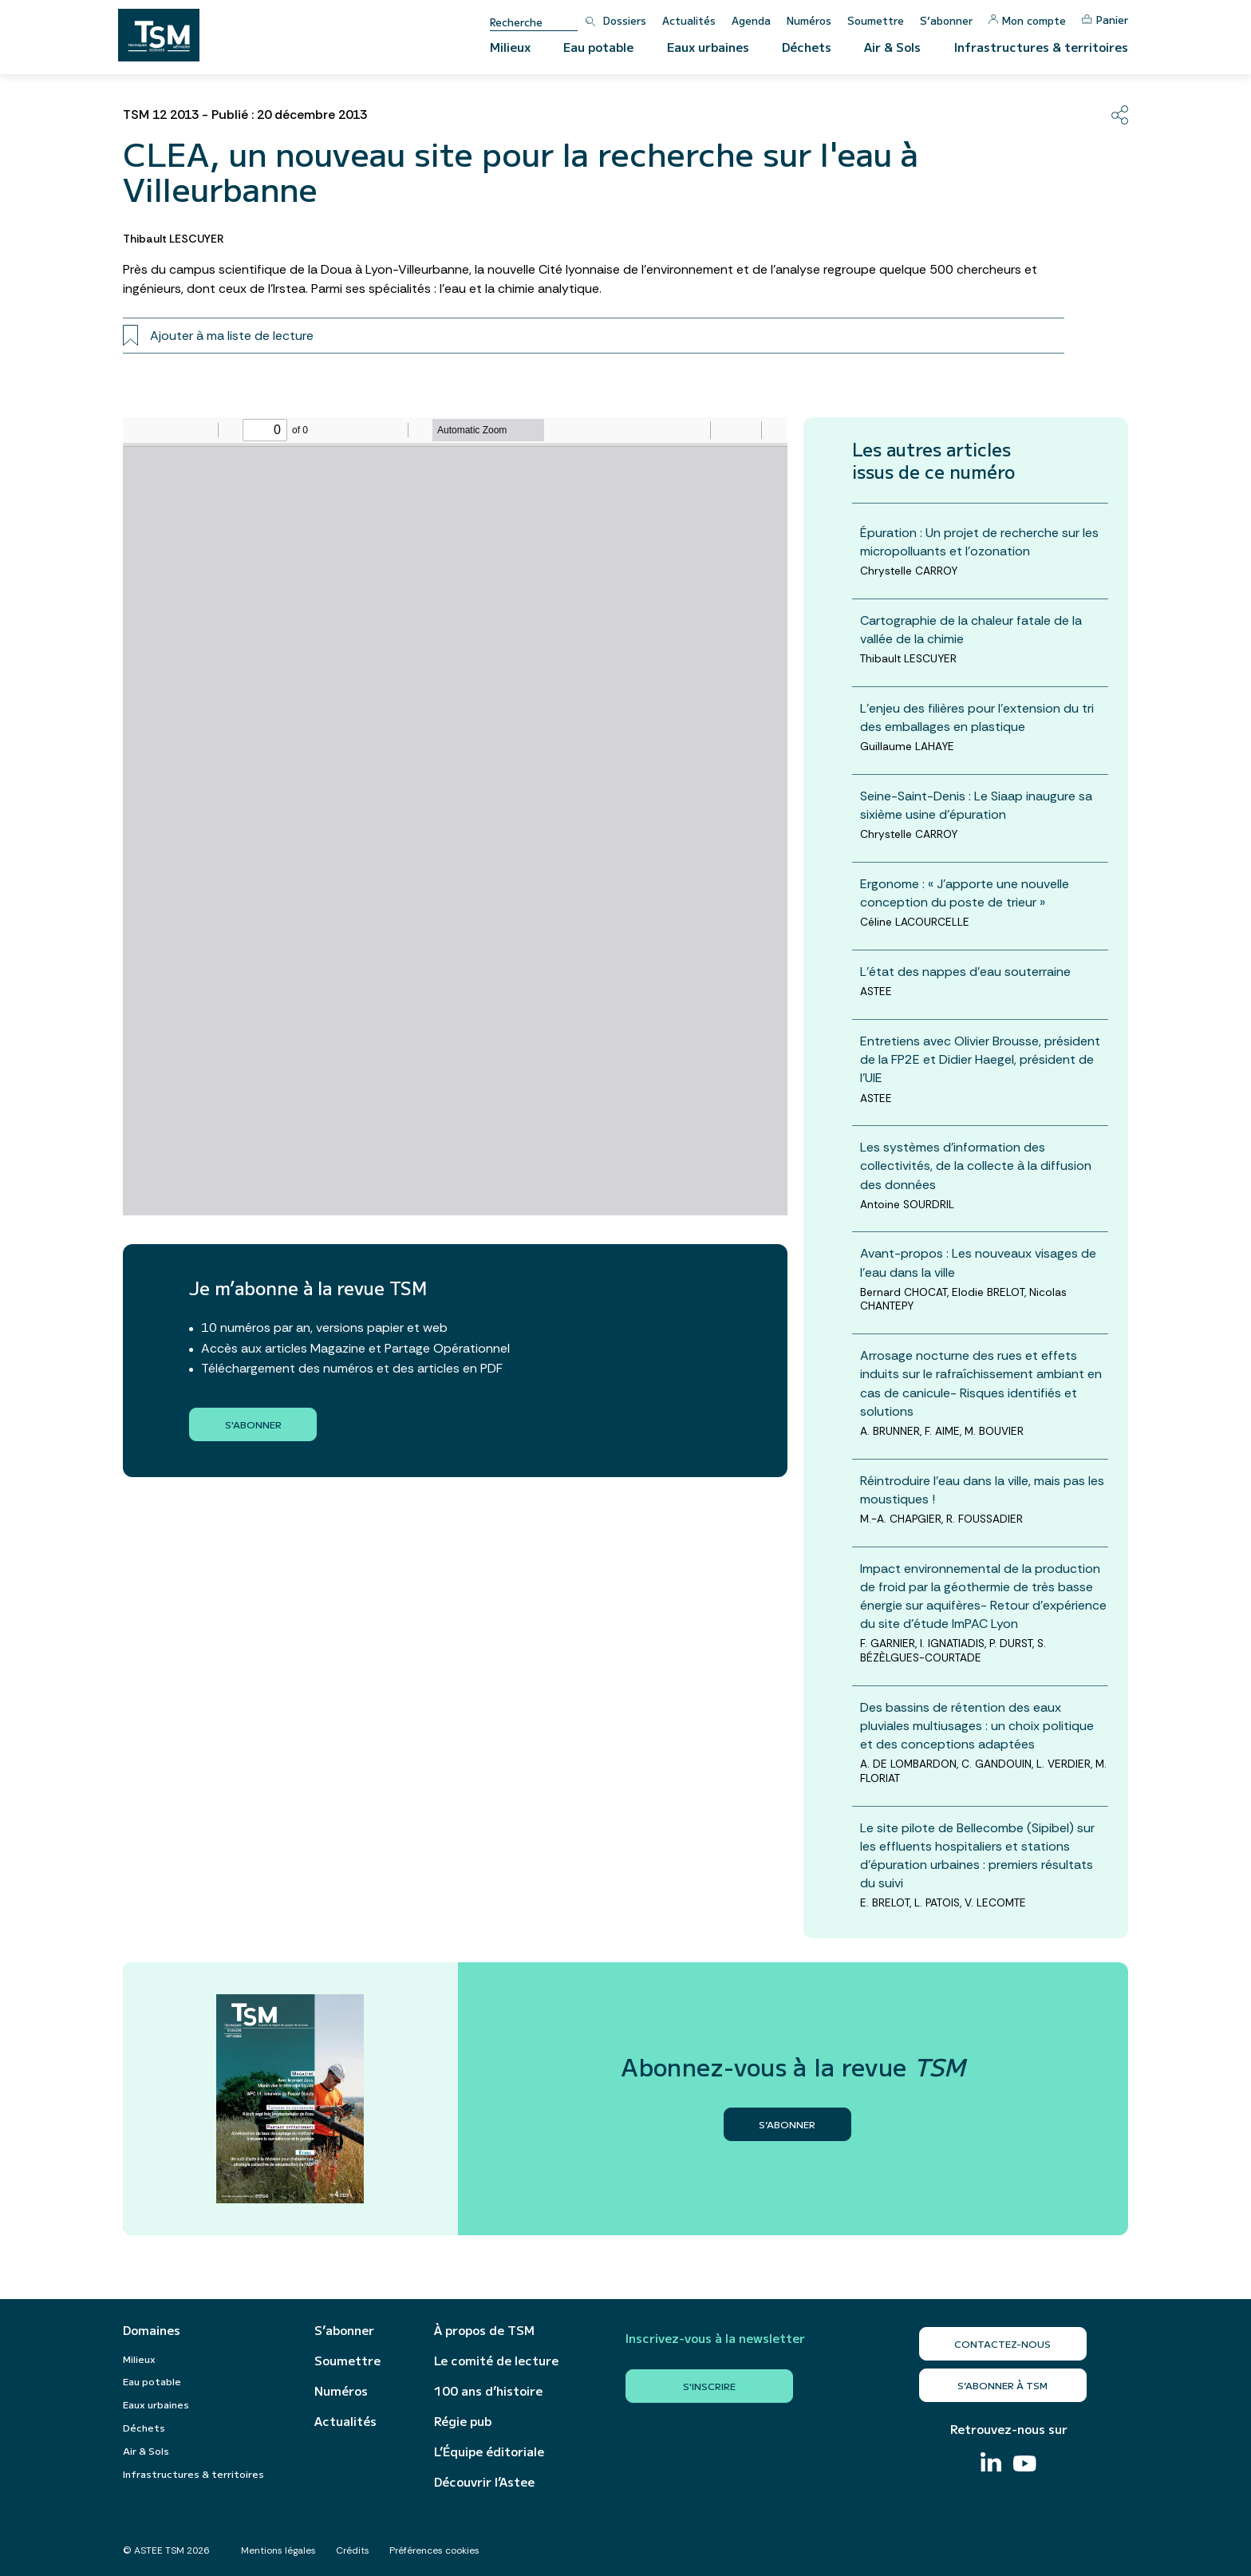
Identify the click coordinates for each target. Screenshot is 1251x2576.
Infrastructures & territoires (1041, 46)
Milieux (510, 46)
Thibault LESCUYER (173, 238)
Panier (1105, 19)
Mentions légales (278, 2550)
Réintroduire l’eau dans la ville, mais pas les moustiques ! (982, 1489)
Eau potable (598, 46)
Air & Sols (892, 46)
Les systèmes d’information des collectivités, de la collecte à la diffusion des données (975, 1165)
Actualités (689, 20)
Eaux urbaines (708, 46)
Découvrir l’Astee (484, 2482)
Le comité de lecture (496, 2360)
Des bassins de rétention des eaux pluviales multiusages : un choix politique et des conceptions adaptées (977, 1725)
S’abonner (946, 20)
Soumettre (875, 20)
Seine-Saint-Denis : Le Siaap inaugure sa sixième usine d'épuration (976, 805)
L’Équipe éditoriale (489, 2451)
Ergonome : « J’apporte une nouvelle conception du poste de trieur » (964, 893)
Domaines (151, 2330)
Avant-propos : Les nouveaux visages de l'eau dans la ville (978, 1262)
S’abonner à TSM (1002, 2385)
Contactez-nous (1002, 2343)
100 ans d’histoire (488, 2391)
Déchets (806, 46)
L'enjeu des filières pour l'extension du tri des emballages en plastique (977, 717)
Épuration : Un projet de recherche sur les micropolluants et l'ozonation (979, 541)
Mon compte (1027, 20)
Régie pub (462, 2421)
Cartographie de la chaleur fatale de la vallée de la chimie (971, 629)
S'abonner (253, 1424)
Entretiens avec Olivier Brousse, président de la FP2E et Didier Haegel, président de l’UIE (980, 1059)
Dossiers (624, 20)
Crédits (352, 2550)
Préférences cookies (434, 2550)
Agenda (751, 20)
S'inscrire (709, 2385)
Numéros (809, 20)
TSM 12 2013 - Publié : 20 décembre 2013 (245, 114)
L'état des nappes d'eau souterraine (965, 971)
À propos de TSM (484, 2330)
